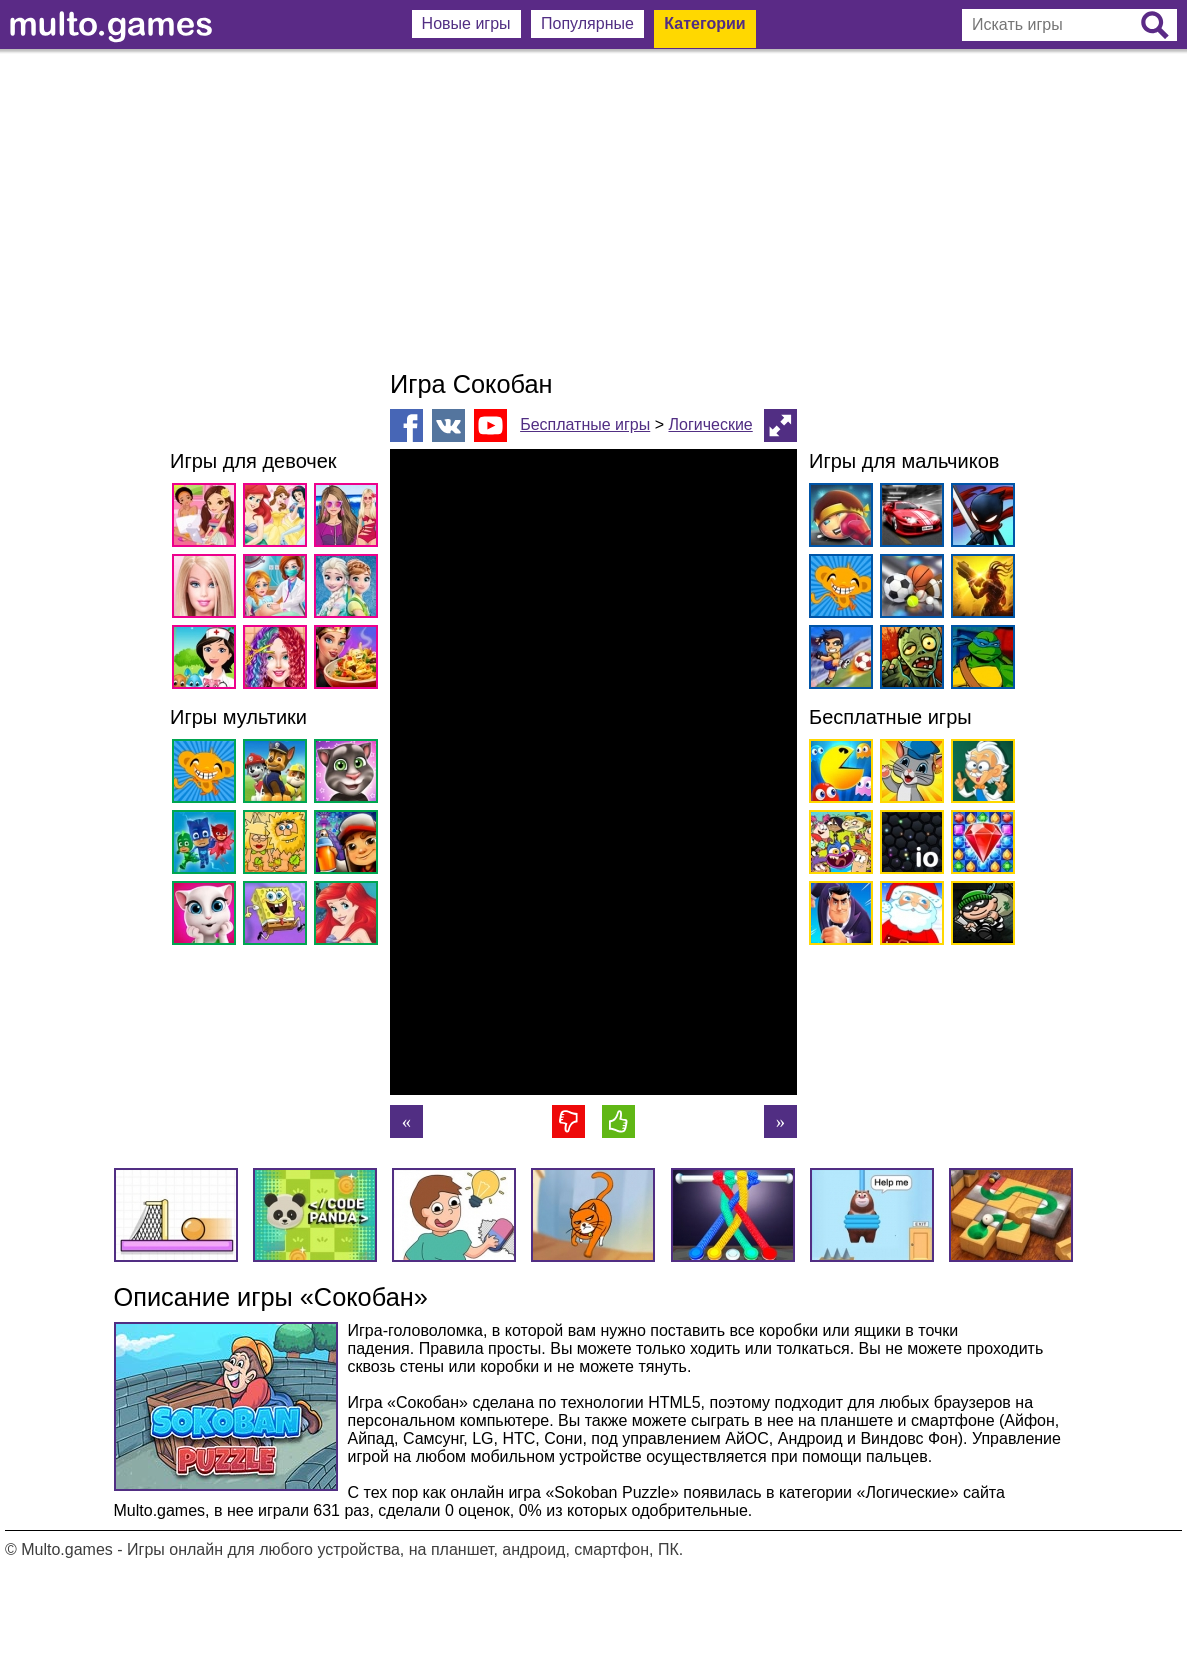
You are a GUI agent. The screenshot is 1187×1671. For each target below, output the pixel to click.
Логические (710, 424)
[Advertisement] (593, 210)
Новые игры (466, 23)
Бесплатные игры (585, 424)
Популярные (587, 23)
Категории (704, 23)
